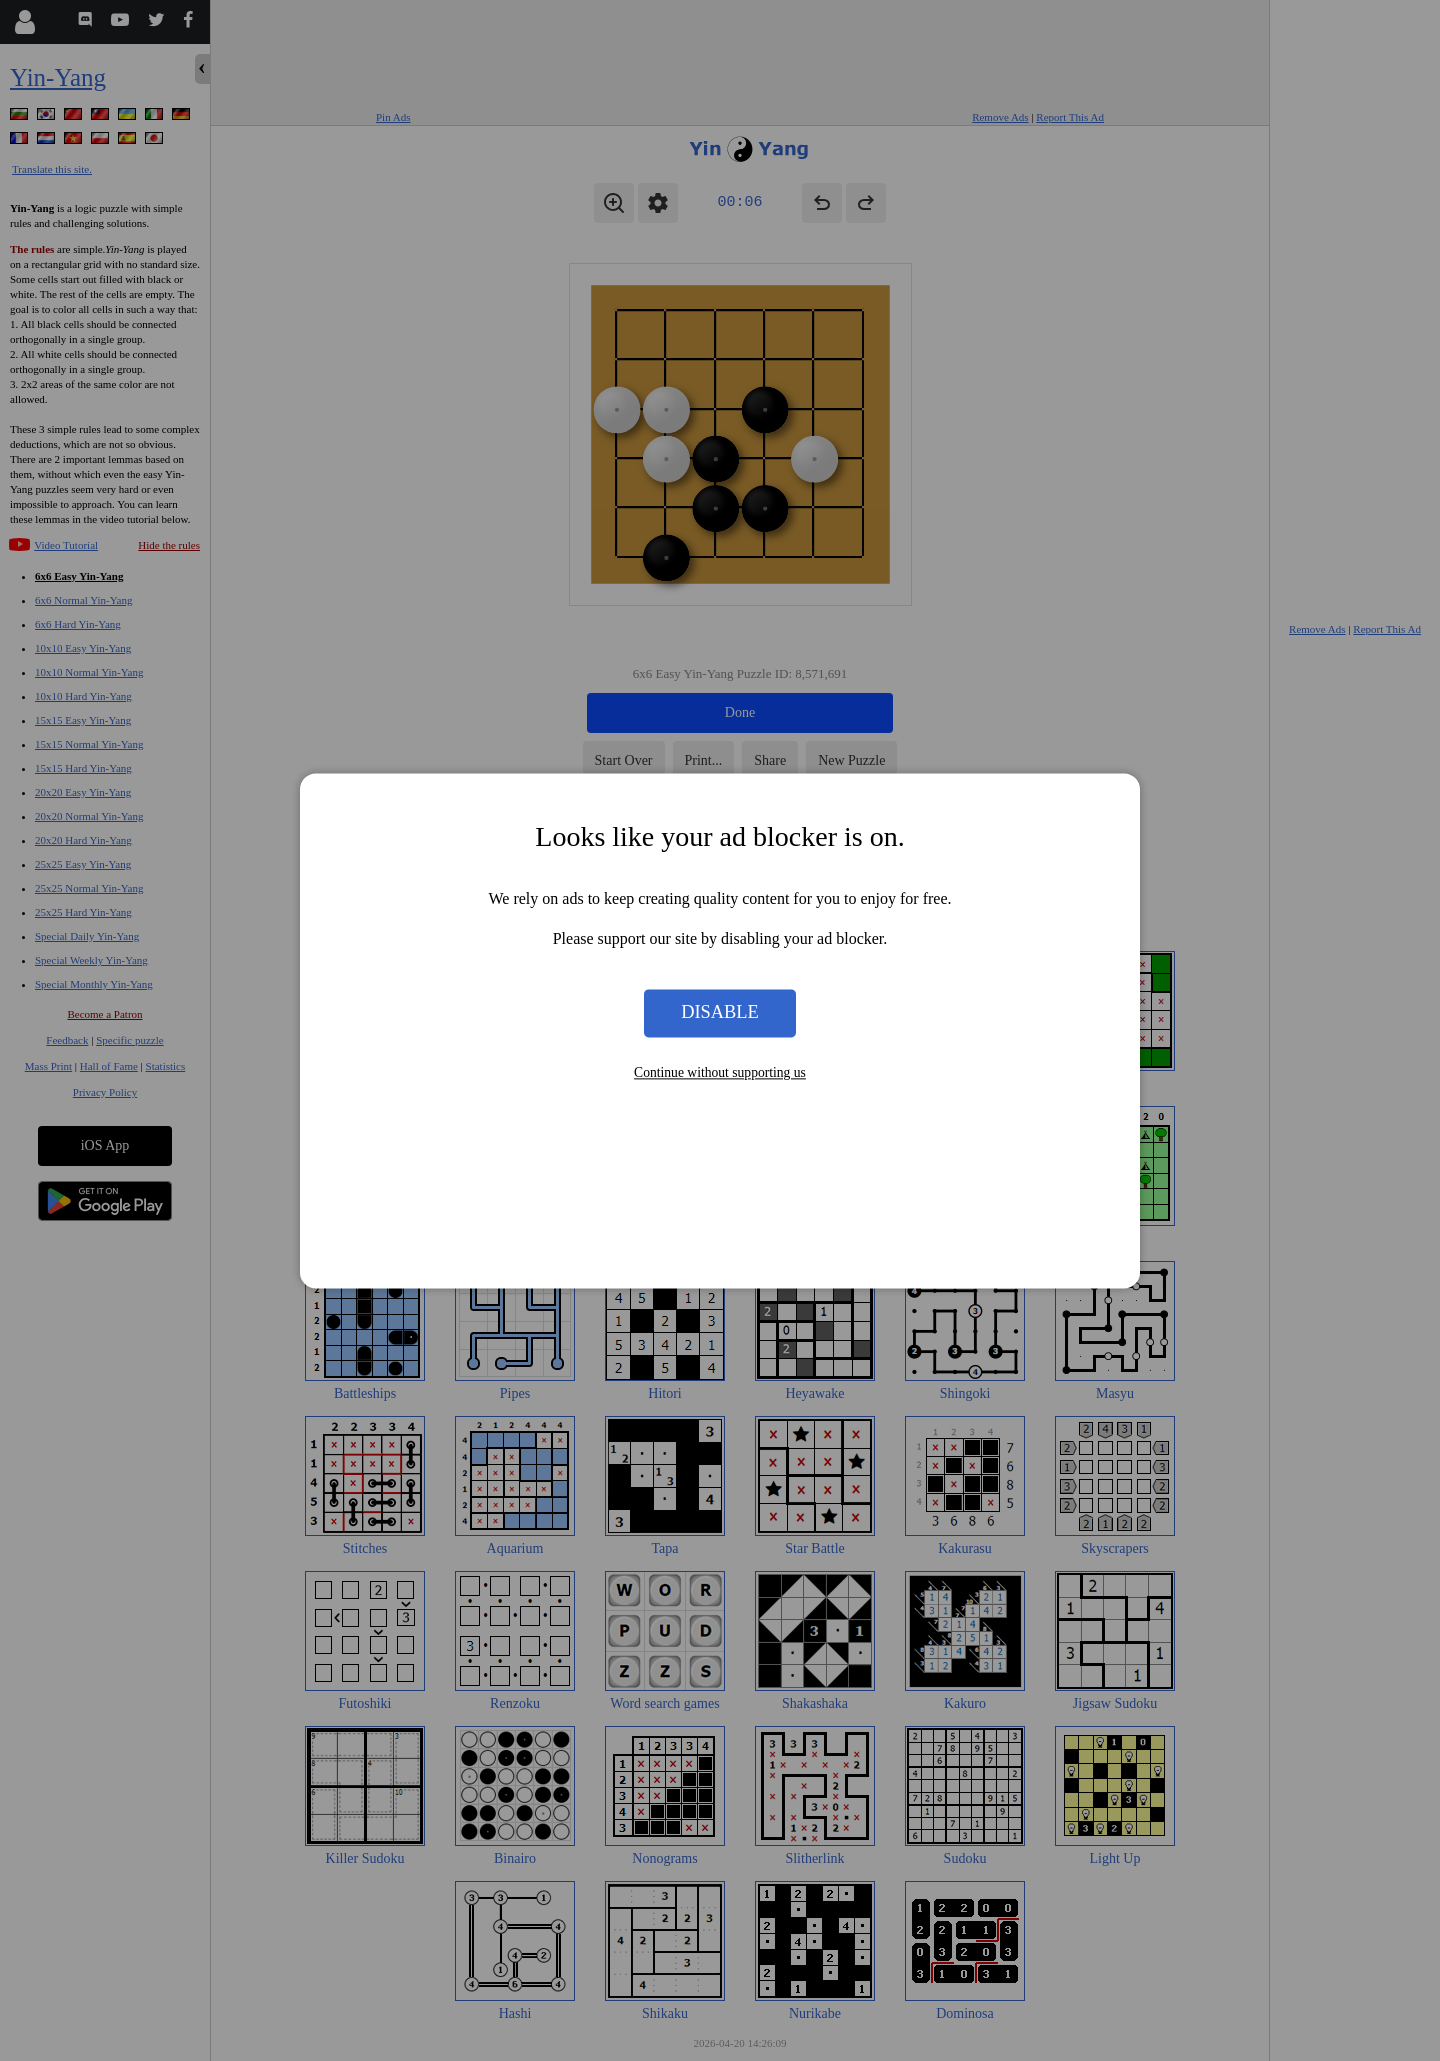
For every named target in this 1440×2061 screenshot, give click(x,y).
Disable (720, 1013)
